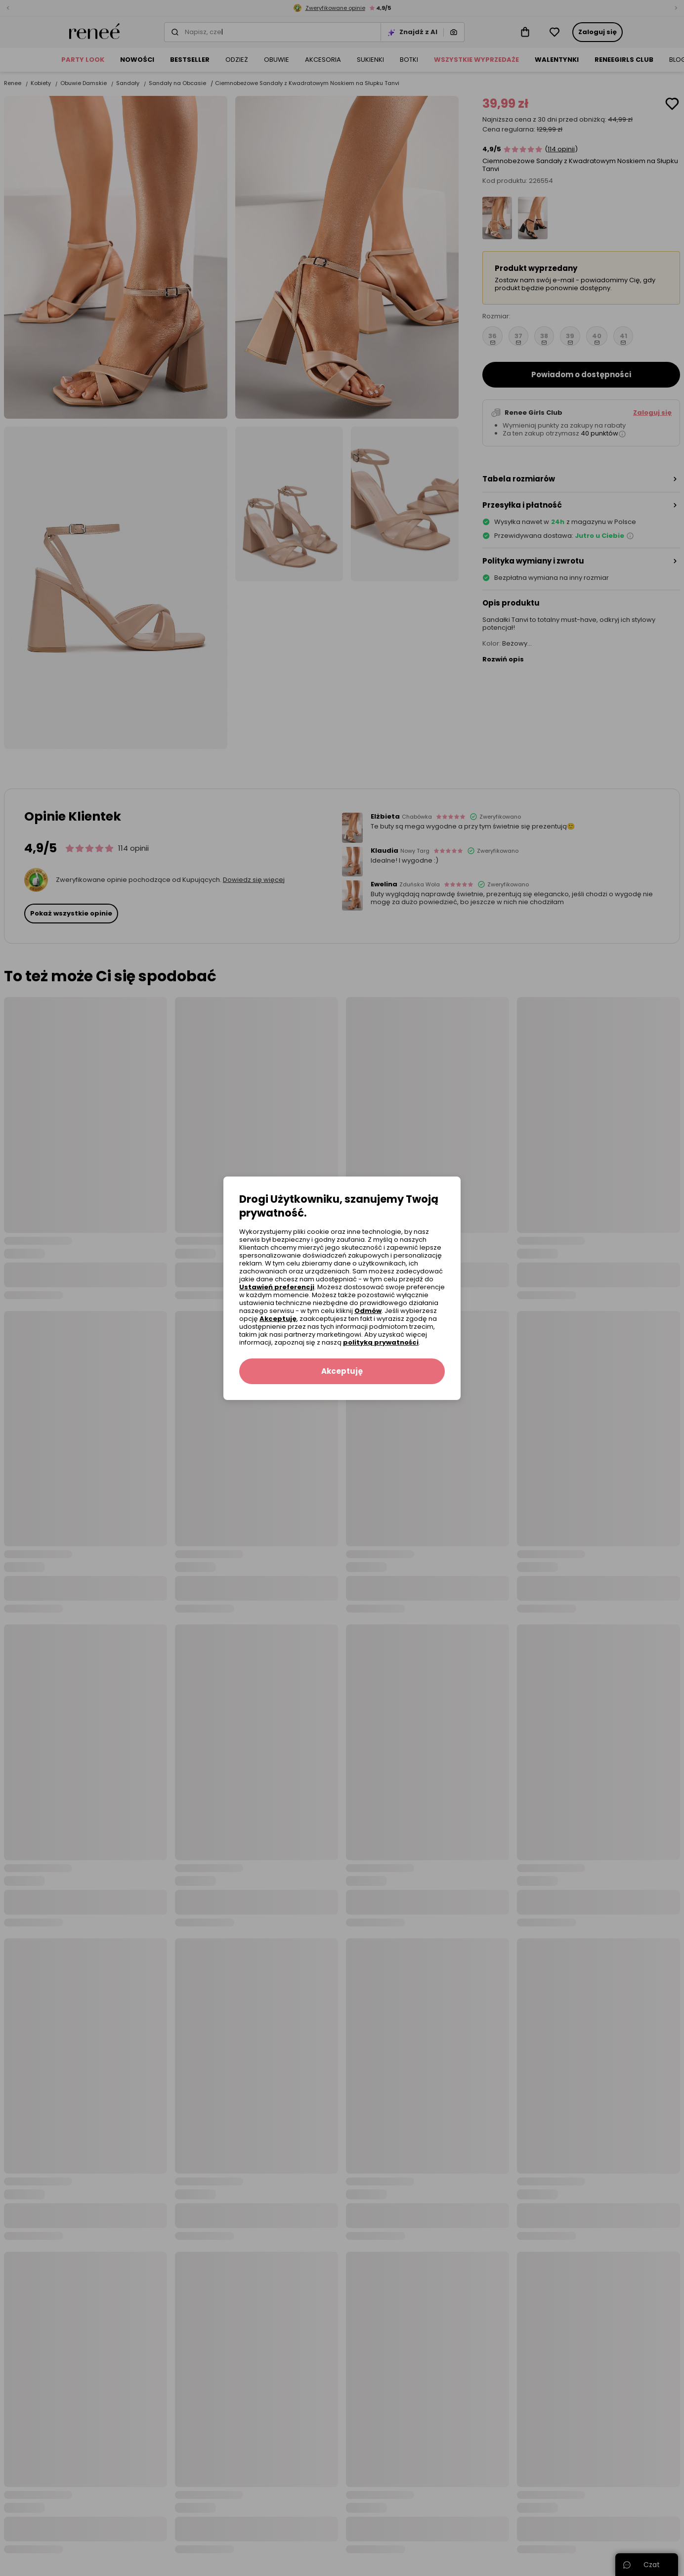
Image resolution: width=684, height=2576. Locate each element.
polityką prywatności (381, 1342)
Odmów (368, 1310)
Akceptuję (278, 1318)
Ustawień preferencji (276, 1287)
